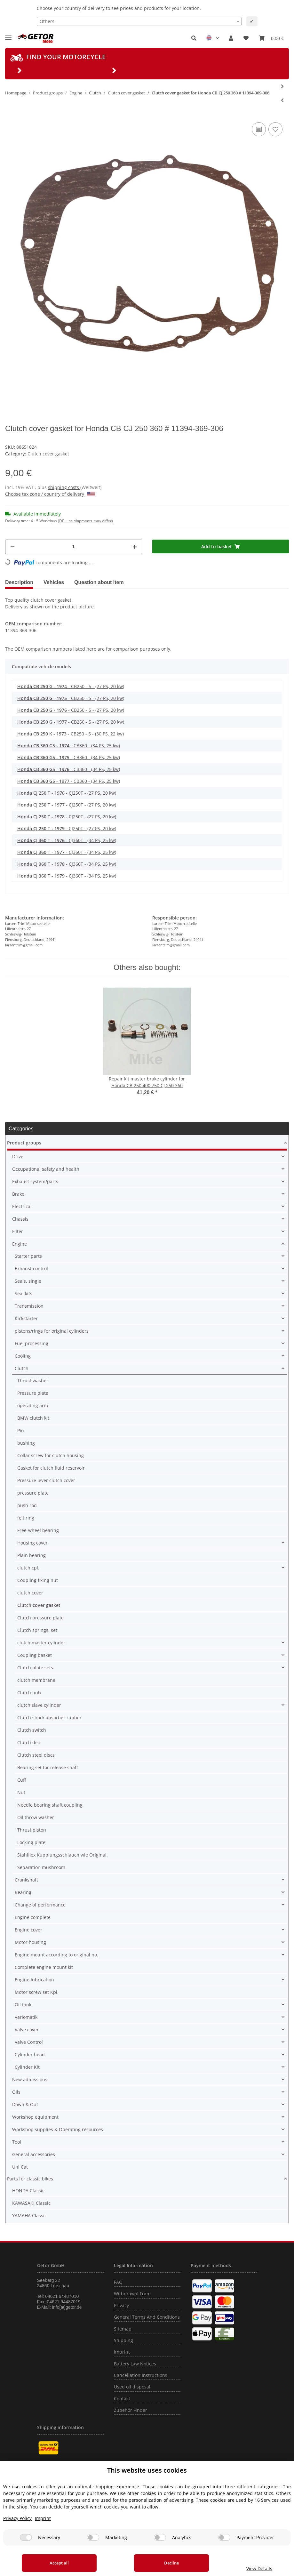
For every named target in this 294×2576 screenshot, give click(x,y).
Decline (166, 2563)
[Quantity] (73, 547)
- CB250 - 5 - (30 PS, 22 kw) (70, 734)
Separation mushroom (41, 1867)
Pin (20, 1430)
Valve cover (27, 2029)
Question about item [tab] (99, 582)
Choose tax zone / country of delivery (50, 494)
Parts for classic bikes (30, 2179)
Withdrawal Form (132, 2294)
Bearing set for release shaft (47, 1767)
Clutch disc (29, 1742)
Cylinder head (30, 2054)
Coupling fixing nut (37, 1580)
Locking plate (31, 1842)
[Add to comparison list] (259, 129)
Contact (122, 2398)
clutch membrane (36, 1680)
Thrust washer (32, 1380)
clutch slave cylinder (39, 1705)
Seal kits (23, 1293)
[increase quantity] (135, 547)
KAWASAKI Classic (31, 2203)
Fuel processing (31, 1343)
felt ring (25, 1518)
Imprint (122, 2352)
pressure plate (33, 1493)
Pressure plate (32, 1393)
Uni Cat (20, 2167)
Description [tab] (19, 582)
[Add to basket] (220, 546)
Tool (16, 2142)
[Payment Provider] (224, 2537)
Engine (19, 1244)
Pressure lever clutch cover (46, 1480)
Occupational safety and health (45, 1169)
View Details (255, 2568)
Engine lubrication (34, 1980)
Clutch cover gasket (48, 454)
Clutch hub (29, 1692)
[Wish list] (246, 38)
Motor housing (30, 1942)
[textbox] (139, 21)
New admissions (29, 2079)
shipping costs (64, 487)
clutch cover (30, 1593)
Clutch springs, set (37, 1630)
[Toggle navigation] (8, 35)
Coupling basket (34, 1655)
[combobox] (139, 21)
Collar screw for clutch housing (50, 1455)
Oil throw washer (35, 1817)
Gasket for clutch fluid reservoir (51, 1468)
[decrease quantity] (12, 547)
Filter (17, 1231)
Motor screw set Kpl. (37, 1992)
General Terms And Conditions (147, 2317)
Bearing (23, 1892)
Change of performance (40, 1905)
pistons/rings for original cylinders (52, 1331)
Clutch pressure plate (40, 1618)
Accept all (57, 2563)
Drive (17, 1156)
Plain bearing (31, 1555)
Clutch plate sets (35, 1668)
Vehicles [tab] (54, 582)
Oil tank (23, 2005)
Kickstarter (26, 1318)
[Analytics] (160, 2537)
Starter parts (28, 1256)
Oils (16, 2092)
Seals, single (28, 1281)
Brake (18, 1194)
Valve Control (29, 2042)
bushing (26, 1443)
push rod (27, 1505)
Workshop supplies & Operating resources (57, 2129)
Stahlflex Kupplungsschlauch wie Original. (62, 1855)
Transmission (29, 1306)
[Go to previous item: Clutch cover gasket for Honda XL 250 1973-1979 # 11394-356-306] (282, 100)
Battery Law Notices (135, 2364)
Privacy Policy (17, 2518)
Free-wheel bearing (38, 1530)
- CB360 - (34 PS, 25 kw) (68, 745)
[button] (194, 38)
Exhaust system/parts (35, 1181)
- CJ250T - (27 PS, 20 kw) (66, 793)
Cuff (21, 1780)
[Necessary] (26, 2537)
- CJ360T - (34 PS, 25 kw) (66, 840)
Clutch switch (31, 1730)
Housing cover (32, 1543)
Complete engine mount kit (44, 1967)
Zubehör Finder (130, 2410)
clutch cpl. (28, 1568)
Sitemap (122, 2329)
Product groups (24, 1143)
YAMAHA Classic (29, 2215)
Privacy (121, 2305)
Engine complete (33, 1917)
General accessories (33, 2154)
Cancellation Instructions (140, 2375)
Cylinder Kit (27, 2067)
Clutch (21, 1368)
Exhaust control (31, 1268)
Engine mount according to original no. (56, 1955)
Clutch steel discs (36, 1755)
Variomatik (26, 2017)
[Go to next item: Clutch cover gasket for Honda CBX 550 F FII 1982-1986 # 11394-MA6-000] (282, 86)
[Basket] (271, 38)
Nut (21, 1792)
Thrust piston (31, 1830)
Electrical (22, 1206)
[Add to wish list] (275, 129)
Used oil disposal (132, 2387)
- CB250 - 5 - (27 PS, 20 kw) (70, 686)
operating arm (32, 1405)
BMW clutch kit (33, 1418)
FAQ (118, 2282)
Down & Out (25, 2104)
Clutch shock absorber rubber (49, 1717)
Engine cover (28, 1930)
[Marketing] (93, 2537)
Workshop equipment (35, 2117)
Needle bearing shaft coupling (50, 1805)
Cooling (23, 1356)
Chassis (20, 1219)
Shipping (123, 2340)
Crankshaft (26, 1880)
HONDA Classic (28, 2190)
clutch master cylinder (41, 1643)
